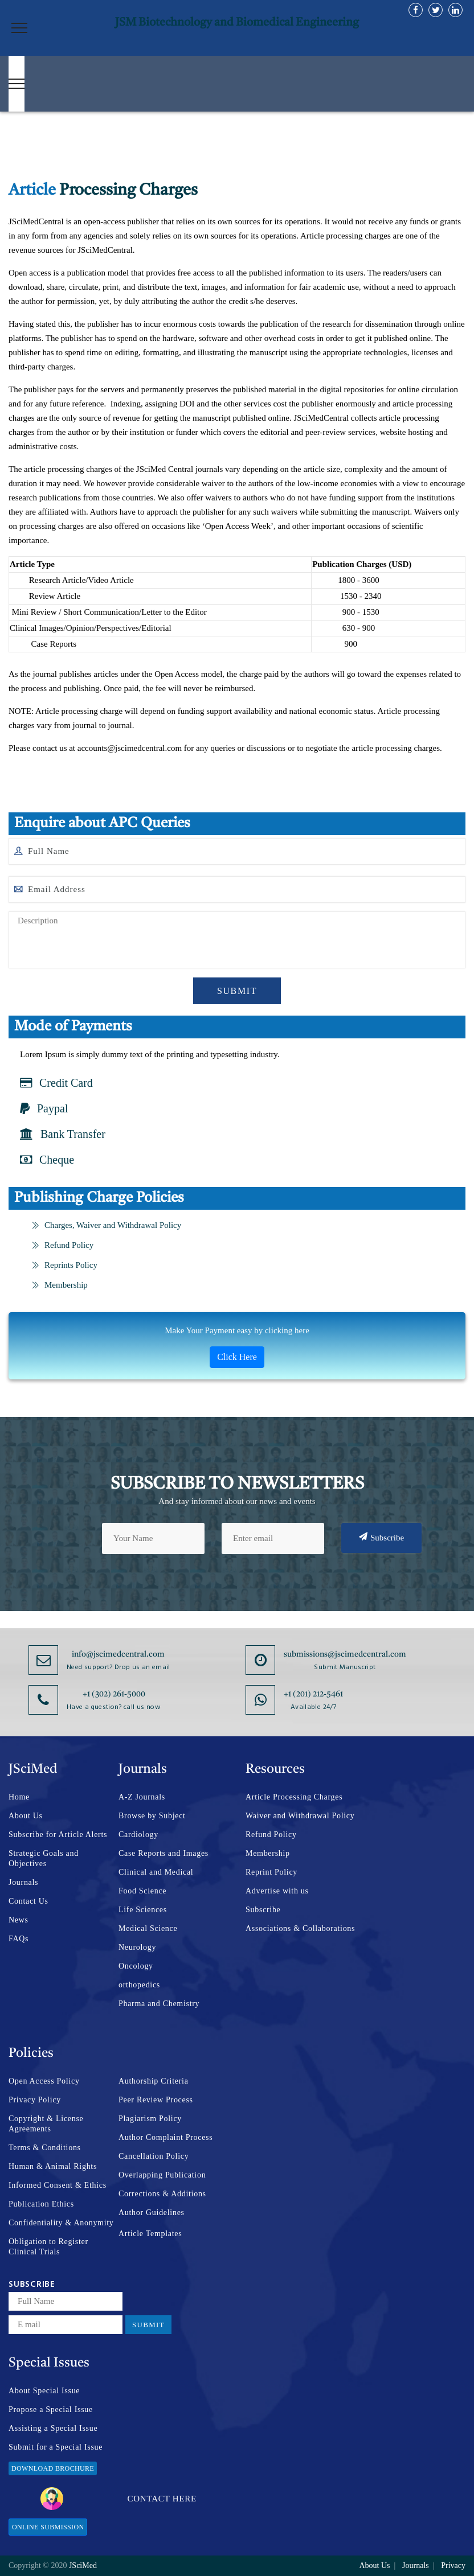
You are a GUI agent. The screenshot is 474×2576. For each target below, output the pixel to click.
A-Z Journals (141, 1797)
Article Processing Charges (294, 1797)
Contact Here (118, 2498)
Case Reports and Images (163, 1853)
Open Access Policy (44, 2081)
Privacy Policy (35, 2100)
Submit (237, 991)
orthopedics (139, 1985)
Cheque (47, 1159)
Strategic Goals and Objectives (44, 1858)
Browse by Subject (152, 1815)
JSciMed (83, 2565)
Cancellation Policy (153, 2156)
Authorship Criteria (153, 2081)
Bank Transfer (62, 1134)
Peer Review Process (155, 2100)
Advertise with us (277, 1891)
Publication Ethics (41, 2204)
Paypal (44, 1108)
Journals (23, 1882)
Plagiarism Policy (150, 2118)
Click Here (237, 1357)
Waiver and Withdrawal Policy (300, 1815)
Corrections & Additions (162, 2193)
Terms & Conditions (45, 2147)
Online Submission (48, 2527)
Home (19, 1797)
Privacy (453, 2565)
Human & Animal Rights (53, 2166)
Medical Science (147, 1928)
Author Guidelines (151, 2212)
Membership (59, 1284)
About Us (26, 1815)
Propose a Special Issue (51, 2409)
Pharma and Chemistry (158, 2003)
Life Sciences (142, 1909)
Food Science (142, 1891)
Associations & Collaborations (300, 1928)
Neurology (137, 1947)
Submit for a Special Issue (56, 2447)
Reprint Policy (271, 1872)
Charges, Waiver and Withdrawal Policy (106, 1225)
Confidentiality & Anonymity (61, 2222)
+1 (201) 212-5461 (313, 1694)
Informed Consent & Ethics (58, 2185)
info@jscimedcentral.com (118, 1654)
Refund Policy (62, 1245)
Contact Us (28, 1901)
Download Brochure (52, 2468)
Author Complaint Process (165, 2137)
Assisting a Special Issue (53, 2428)
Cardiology (138, 1834)
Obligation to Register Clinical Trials (48, 2246)
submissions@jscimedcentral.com (345, 1654)
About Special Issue (44, 2390)
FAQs (18, 1938)
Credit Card (56, 1083)
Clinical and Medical (155, 1872)
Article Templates (150, 2233)
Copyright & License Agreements (46, 2123)
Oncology (135, 1966)
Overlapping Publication (162, 2175)
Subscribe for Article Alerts (58, 1834)
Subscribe (381, 1537)
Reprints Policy (64, 1264)
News (18, 1920)
